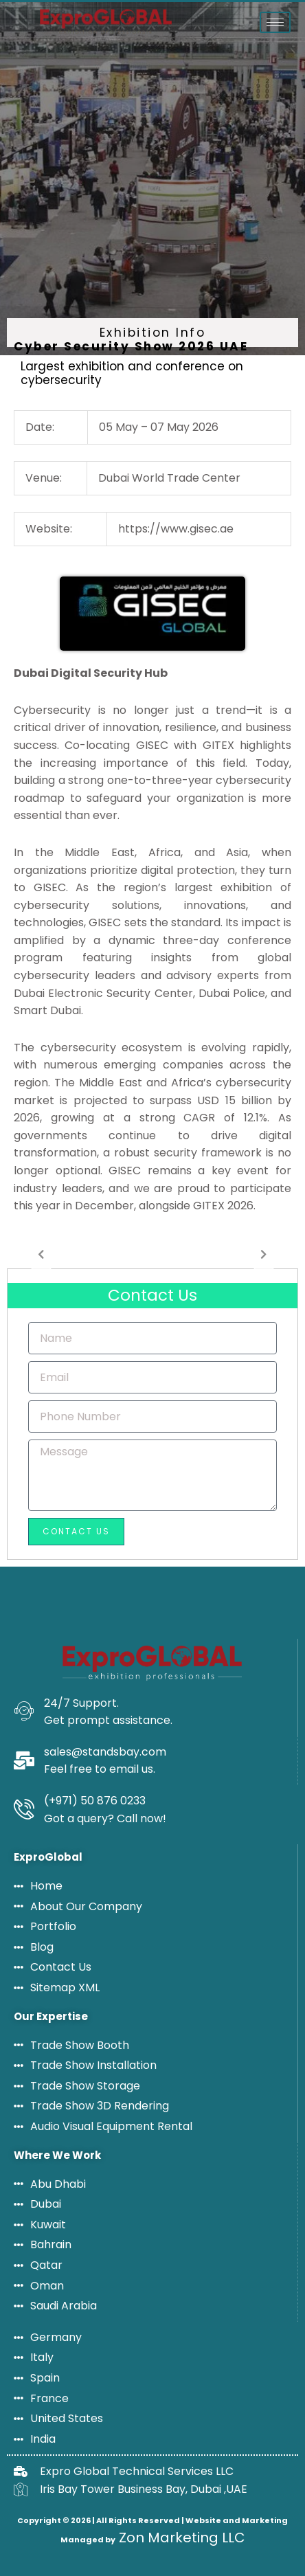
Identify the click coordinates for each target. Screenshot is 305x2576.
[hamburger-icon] (275, 22)
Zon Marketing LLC (180, 2537)
